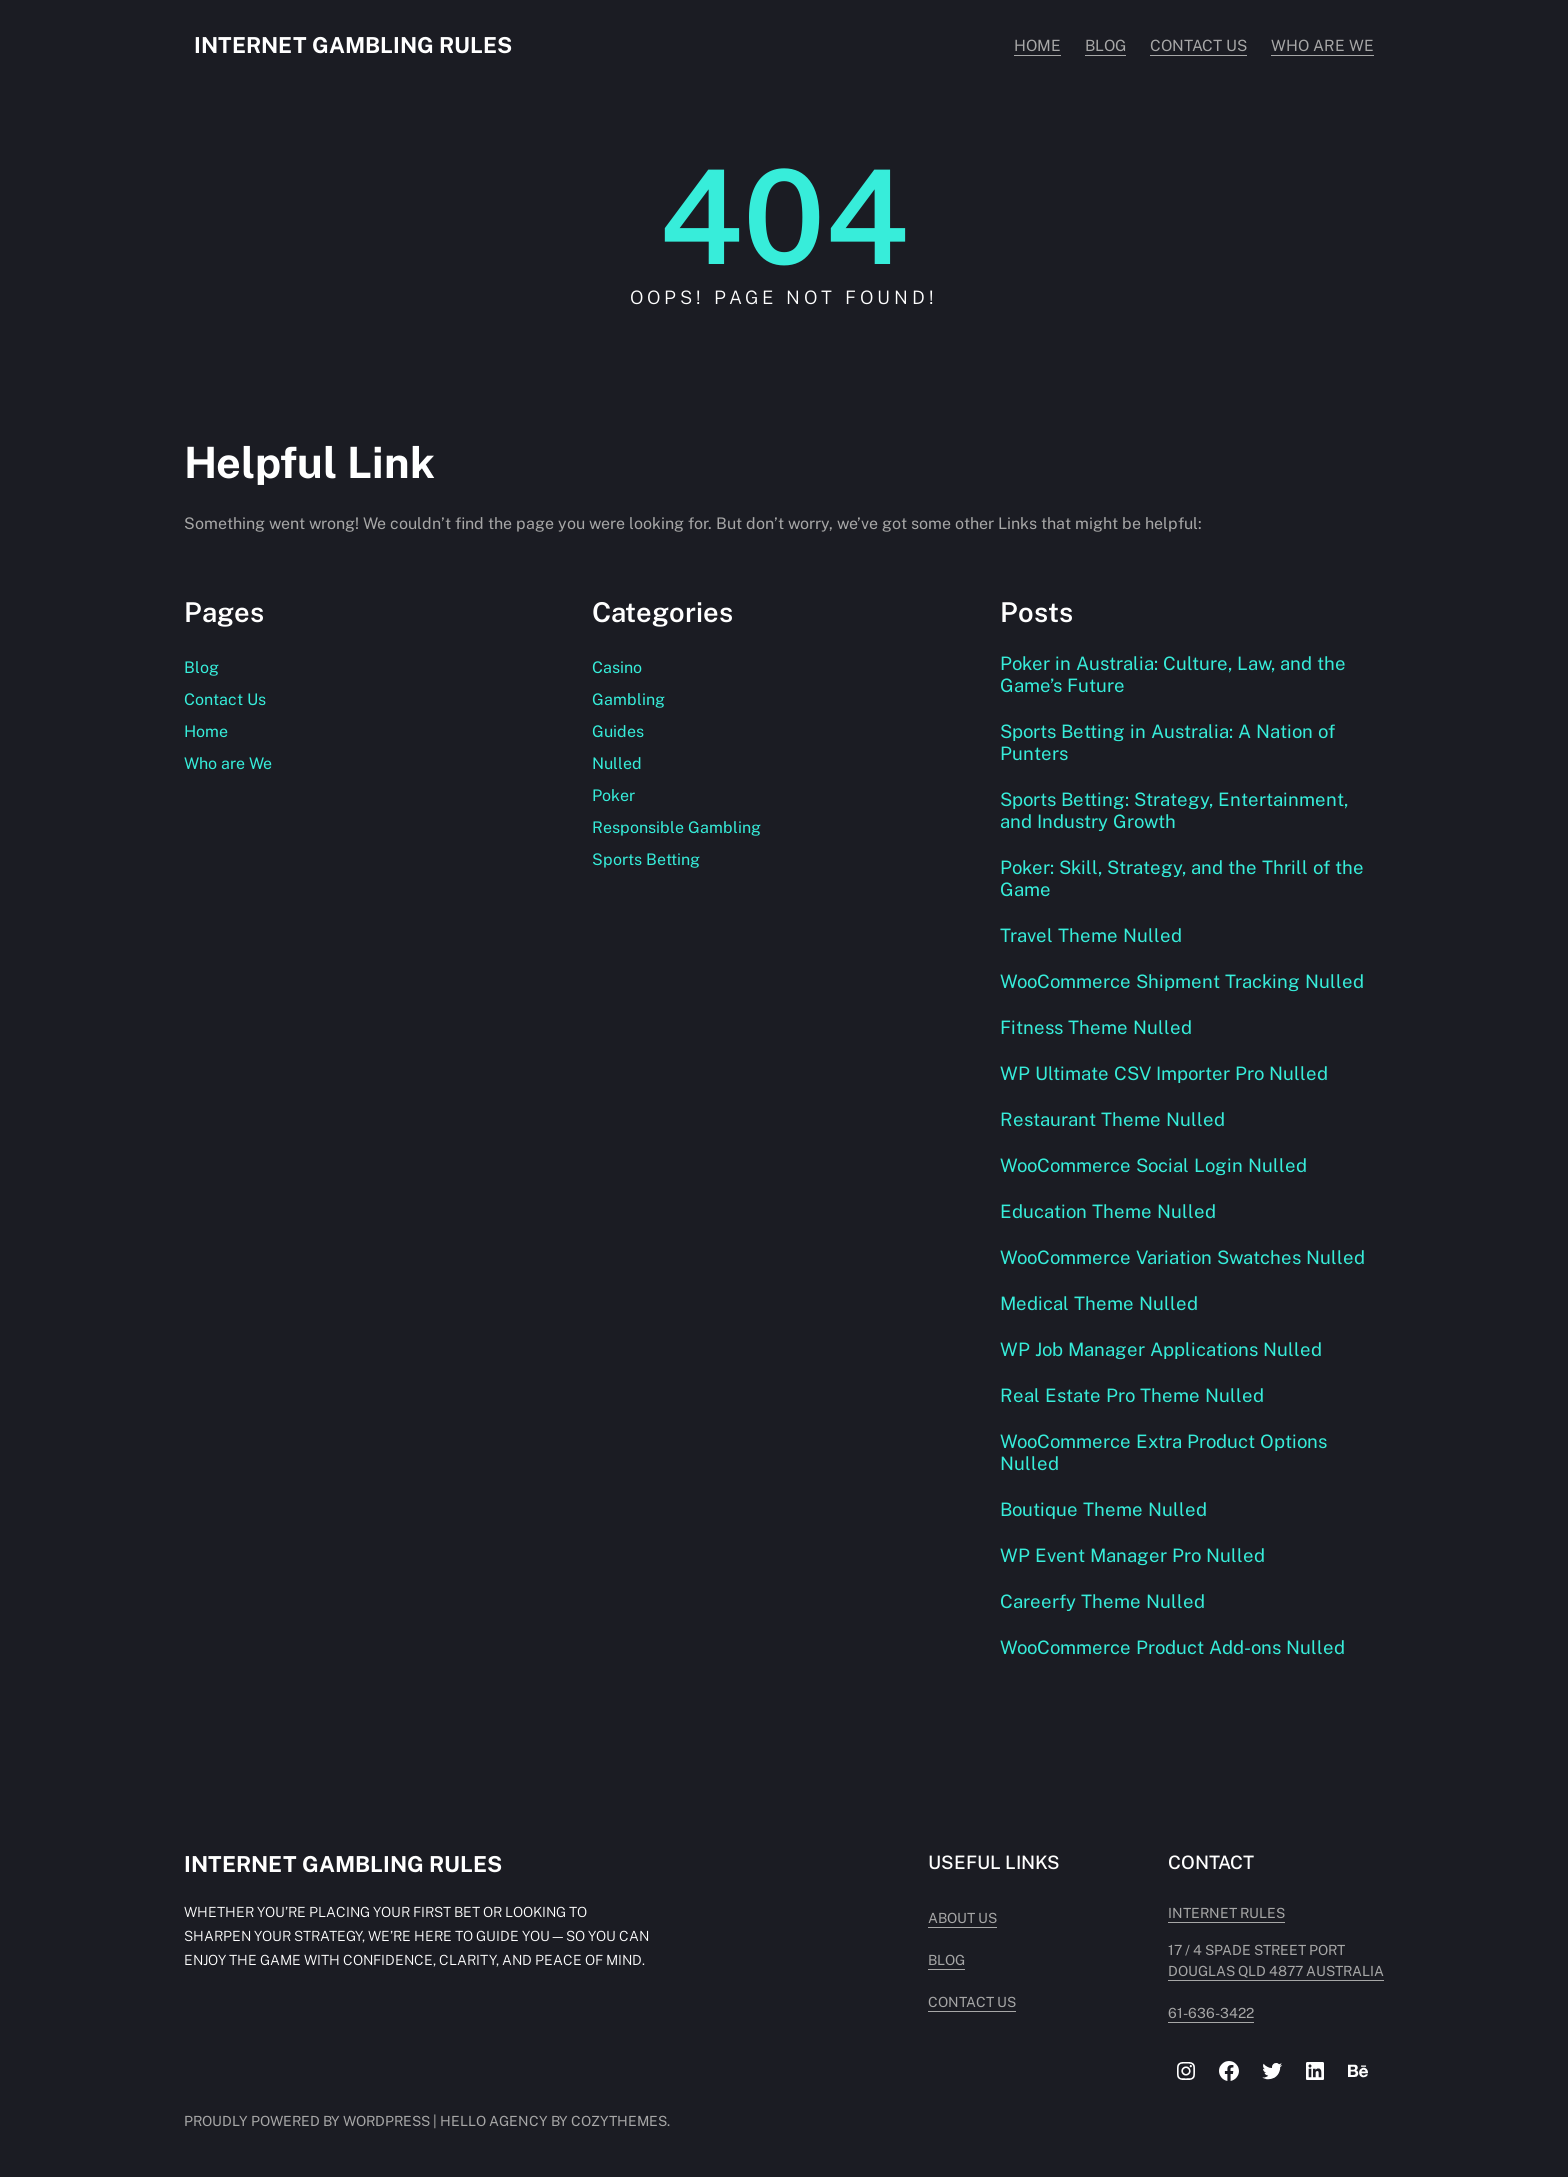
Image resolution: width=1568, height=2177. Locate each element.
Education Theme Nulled (1108, 1211)
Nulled (617, 763)
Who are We (228, 763)
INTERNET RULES (1226, 1913)
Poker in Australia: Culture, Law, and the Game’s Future (1173, 674)
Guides (618, 731)
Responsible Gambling (676, 827)
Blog (201, 667)
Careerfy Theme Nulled (1102, 1601)
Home (206, 731)
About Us (962, 1918)
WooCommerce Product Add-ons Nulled (1172, 1647)
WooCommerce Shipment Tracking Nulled (1182, 981)
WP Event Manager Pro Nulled (1132, 1555)
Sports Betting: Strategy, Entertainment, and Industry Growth (1174, 810)
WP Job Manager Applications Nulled (1161, 1349)
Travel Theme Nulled (1091, 935)
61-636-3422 (1211, 2013)
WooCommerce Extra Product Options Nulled (1163, 1452)
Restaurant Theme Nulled (1112, 1119)
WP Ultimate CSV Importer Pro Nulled (1164, 1073)
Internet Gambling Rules (353, 45)
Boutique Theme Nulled (1103, 1509)
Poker (613, 795)
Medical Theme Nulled (1099, 1303)
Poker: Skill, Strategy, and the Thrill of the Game (1182, 878)
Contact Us (225, 699)
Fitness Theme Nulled (1096, 1027)
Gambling (628, 699)
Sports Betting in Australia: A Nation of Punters (1167, 742)
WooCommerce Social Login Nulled (1153, 1165)
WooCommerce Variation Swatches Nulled (1182, 1257)
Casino (617, 667)
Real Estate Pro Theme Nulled (1132, 1395)
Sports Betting (646, 859)
